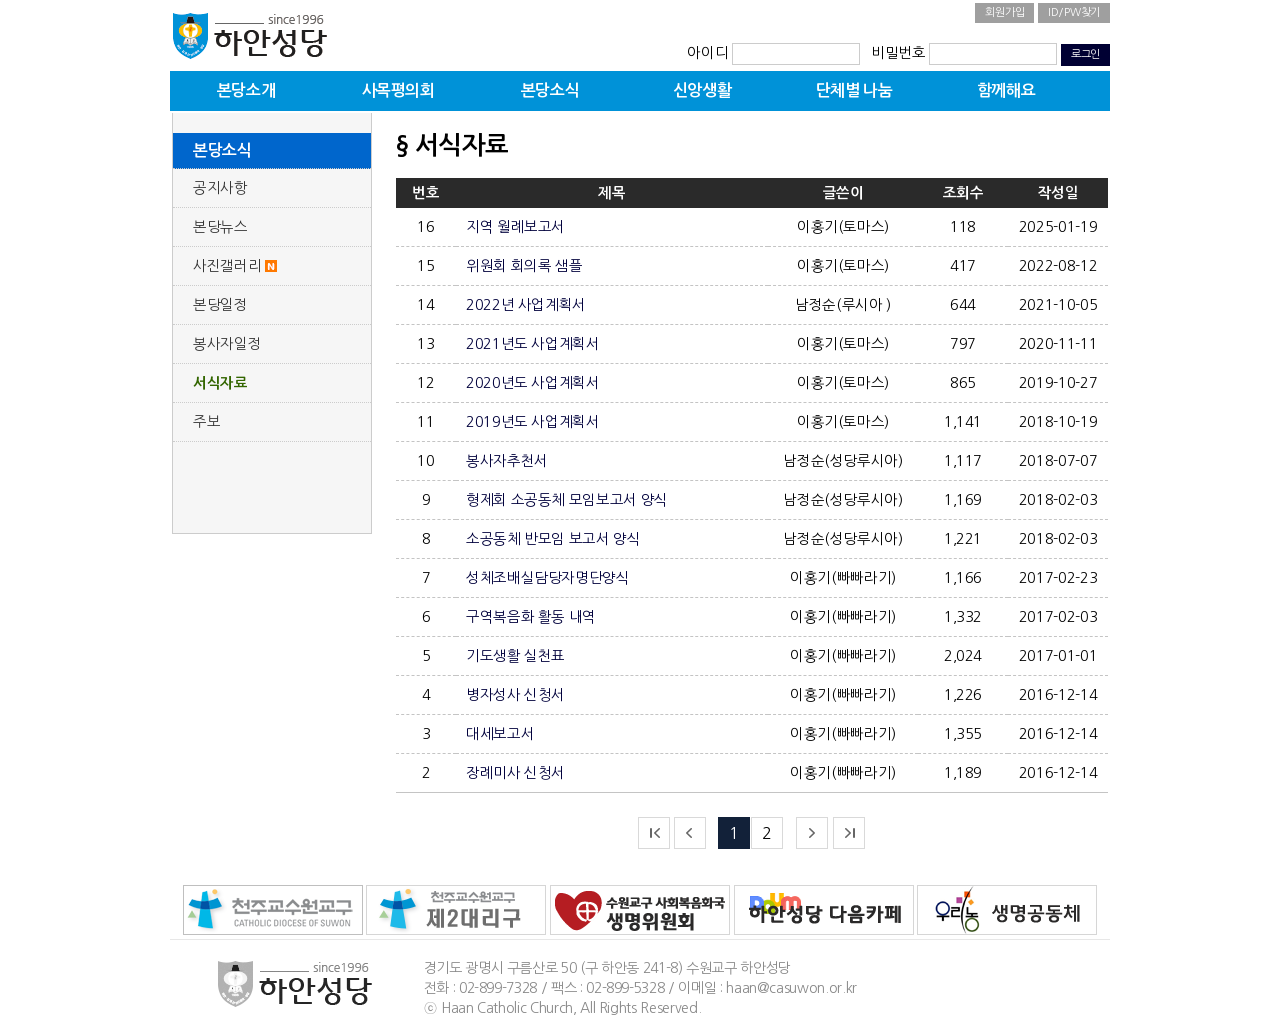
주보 (206, 422)
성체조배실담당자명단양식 (548, 578)
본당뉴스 (220, 227)
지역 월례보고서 (515, 227)
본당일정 (220, 305)
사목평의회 (398, 90)
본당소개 (246, 90)
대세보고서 (500, 734)
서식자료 (220, 383)
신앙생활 (702, 90)
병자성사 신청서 (515, 695)
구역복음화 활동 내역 (531, 617)
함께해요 (1006, 90)
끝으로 (849, 833)
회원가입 (1004, 12)
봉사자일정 (227, 344)
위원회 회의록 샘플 (524, 266)
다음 (812, 833)
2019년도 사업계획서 (533, 422)
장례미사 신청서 (515, 773)
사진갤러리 (227, 266)
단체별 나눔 (854, 90)
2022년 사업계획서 (526, 305)
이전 (690, 833)
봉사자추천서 (507, 461)
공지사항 (220, 188)
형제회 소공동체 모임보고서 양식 (567, 500)
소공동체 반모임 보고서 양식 (553, 539)
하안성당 (250, 35)
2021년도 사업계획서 (533, 344)
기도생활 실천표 (515, 656)
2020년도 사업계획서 (533, 383)
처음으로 (654, 833)
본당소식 (550, 90)
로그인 (1085, 54)
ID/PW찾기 (1074, 12)
